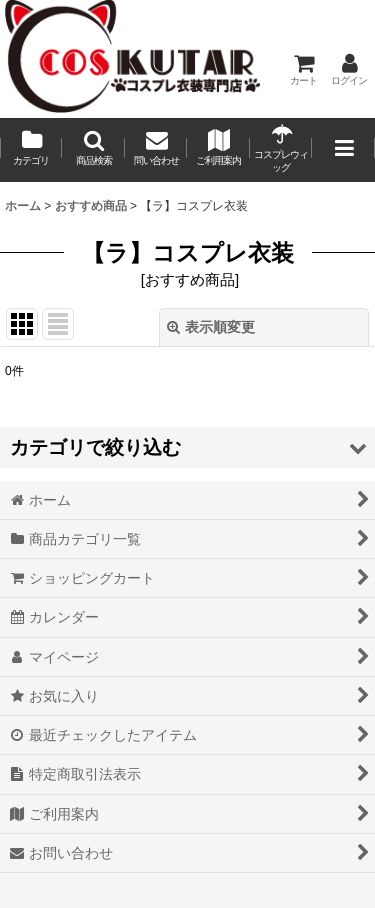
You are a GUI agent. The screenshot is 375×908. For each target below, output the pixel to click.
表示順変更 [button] (211, 327)
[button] (93, 150)
